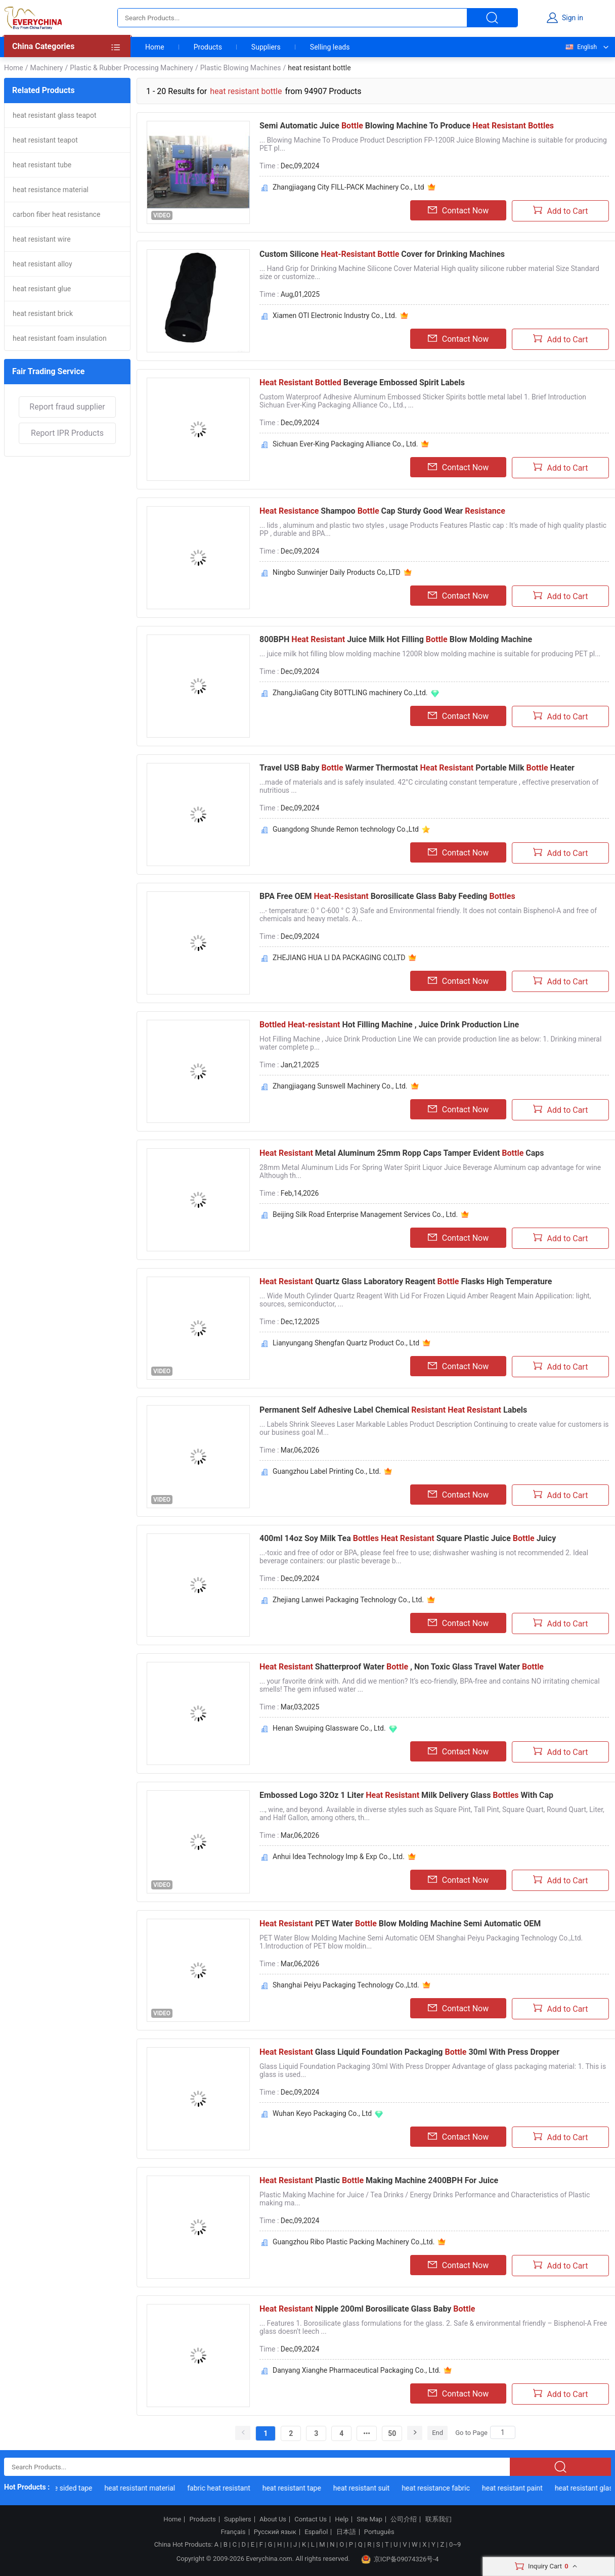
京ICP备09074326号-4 (400, 2559)
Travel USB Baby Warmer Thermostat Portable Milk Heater (417, 768)
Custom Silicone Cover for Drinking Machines (382, 254)
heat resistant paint (519, 2488)
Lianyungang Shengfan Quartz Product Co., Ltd (346, 1343)
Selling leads (330, 47)
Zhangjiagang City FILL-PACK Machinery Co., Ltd (348, 187)
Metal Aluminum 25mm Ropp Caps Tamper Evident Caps (401, 1153)
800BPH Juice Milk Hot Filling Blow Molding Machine (395, 639)
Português (379, 2532)
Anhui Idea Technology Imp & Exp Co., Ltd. (339, 1856)
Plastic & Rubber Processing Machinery (131, 68)
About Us (272, 2519)
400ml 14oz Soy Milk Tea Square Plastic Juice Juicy (407, 1538)
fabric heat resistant (225, 2488)
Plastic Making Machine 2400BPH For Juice (378, 2180)
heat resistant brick (43, 313)
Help (341, 2519)
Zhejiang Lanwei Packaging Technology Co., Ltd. (348, 1600)
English (580, 47)
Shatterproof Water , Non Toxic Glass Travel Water (401, 1666)
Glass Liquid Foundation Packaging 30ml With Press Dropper (409, 2052)
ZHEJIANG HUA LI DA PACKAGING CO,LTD (339, 958)
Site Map (369, 2519)
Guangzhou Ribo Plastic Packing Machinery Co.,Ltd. (353, 2242)
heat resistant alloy (42, 264)
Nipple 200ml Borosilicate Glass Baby (367, 2309)
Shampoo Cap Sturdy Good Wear (382, 511)
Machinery (46, 68)
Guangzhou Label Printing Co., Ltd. (327, 1471)
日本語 (346, 2532)
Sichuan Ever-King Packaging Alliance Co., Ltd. (345, 444)
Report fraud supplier (67, 407)
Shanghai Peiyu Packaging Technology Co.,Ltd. (346, 1985)
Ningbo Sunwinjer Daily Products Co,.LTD (337, 572)
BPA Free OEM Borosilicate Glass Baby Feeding (387, 896)
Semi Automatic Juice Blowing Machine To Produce (406, 125)
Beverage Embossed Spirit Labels (362, 382)
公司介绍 (403, 2519)
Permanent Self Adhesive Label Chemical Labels (393, 1410)
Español (316, 2532)
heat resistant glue (42, 289)
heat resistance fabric (443, 2488)
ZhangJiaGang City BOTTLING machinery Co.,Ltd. (350, 693)
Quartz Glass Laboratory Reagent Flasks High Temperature (405, 1281)
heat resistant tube (42, 165)
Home (154, 47)
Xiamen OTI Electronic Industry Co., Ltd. (335, 315)
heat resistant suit (368, 2488)
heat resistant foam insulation (60, 338)
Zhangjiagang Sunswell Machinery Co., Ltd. (340, 1086)
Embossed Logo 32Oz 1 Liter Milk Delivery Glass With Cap (406, 1795)
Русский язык (275, 2532)
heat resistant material (146, 2488)
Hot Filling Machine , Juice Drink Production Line (389, 1024)
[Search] (502, 2432)
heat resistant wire (42, 239)
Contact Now (458, 210)
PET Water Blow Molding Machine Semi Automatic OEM (400, 1923)
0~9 (455, 2544)
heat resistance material (51, 190)
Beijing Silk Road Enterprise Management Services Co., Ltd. (365, 1214)
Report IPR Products (67, 433)
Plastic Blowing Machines (240, 68)
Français (233, 2532)
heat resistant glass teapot (55, 115)
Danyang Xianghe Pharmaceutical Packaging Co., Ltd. (357, 2370)
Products (208, 47)
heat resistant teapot (45, 140)
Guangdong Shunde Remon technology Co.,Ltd (346, 829)
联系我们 (438, 2519)
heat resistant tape (298, 2488)
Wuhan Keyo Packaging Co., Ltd (322, 2113)
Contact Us (310, 2519)
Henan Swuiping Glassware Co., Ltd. (329, 1728)
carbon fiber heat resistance (56, 214)
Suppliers (266, 47)
